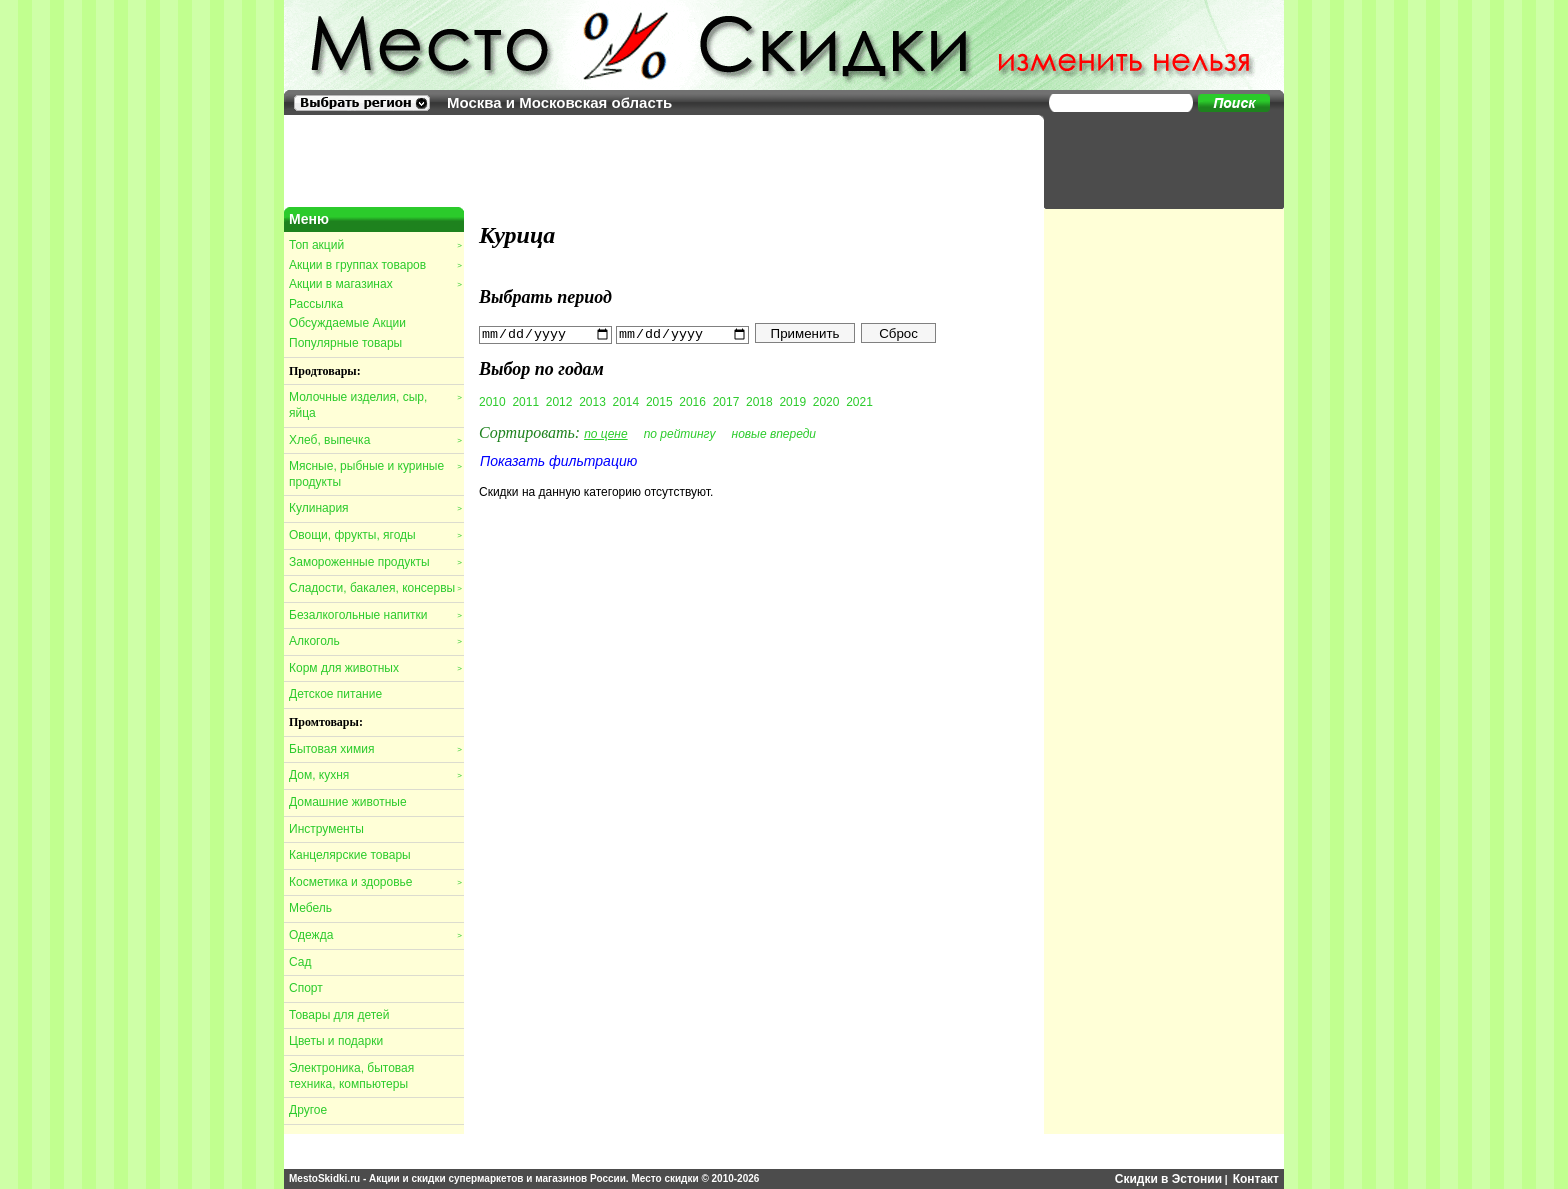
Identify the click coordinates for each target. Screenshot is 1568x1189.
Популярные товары (345, 343)
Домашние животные (348, 802)
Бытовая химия (375, 749)
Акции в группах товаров (375, 265)
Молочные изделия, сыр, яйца (375, 405)
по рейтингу (680, 433)
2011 (525, 401)
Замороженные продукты (375, 562)
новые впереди (774, 433)
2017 (726, 401)
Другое (308, 1110)
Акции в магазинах (375, 284)
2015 (659, 401)
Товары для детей (339, 1015)
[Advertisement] (1154, 160)
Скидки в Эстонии (1168, 1179)
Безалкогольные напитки (375, 615)
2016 (692, 401)
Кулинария (375, 508)
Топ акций (375, 245)
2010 (492, 401)
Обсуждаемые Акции (347, 323)
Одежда (375, 935)
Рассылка (316, 304)
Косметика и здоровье (375, 882)
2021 (859, 401)
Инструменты (326, 829)
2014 (626, 401)
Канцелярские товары (350, 855)
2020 (826, 401)
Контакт (1256, 1179)
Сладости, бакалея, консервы (375, 588)
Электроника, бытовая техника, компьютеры (351, 1076)
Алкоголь (375, 641)
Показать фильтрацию (558, 460)
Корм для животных (375, 668)
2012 (559, 401)
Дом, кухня (375, 775)
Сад (300, 962)
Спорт (306, 988)
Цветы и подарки (336, 1041)
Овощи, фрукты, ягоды (375, 535)
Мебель (310, 908)
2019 (792, 401)
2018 (759, 401)
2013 (592, 401)
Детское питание (335, 694)
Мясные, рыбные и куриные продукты (375, 474)
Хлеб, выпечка (375, 440)
